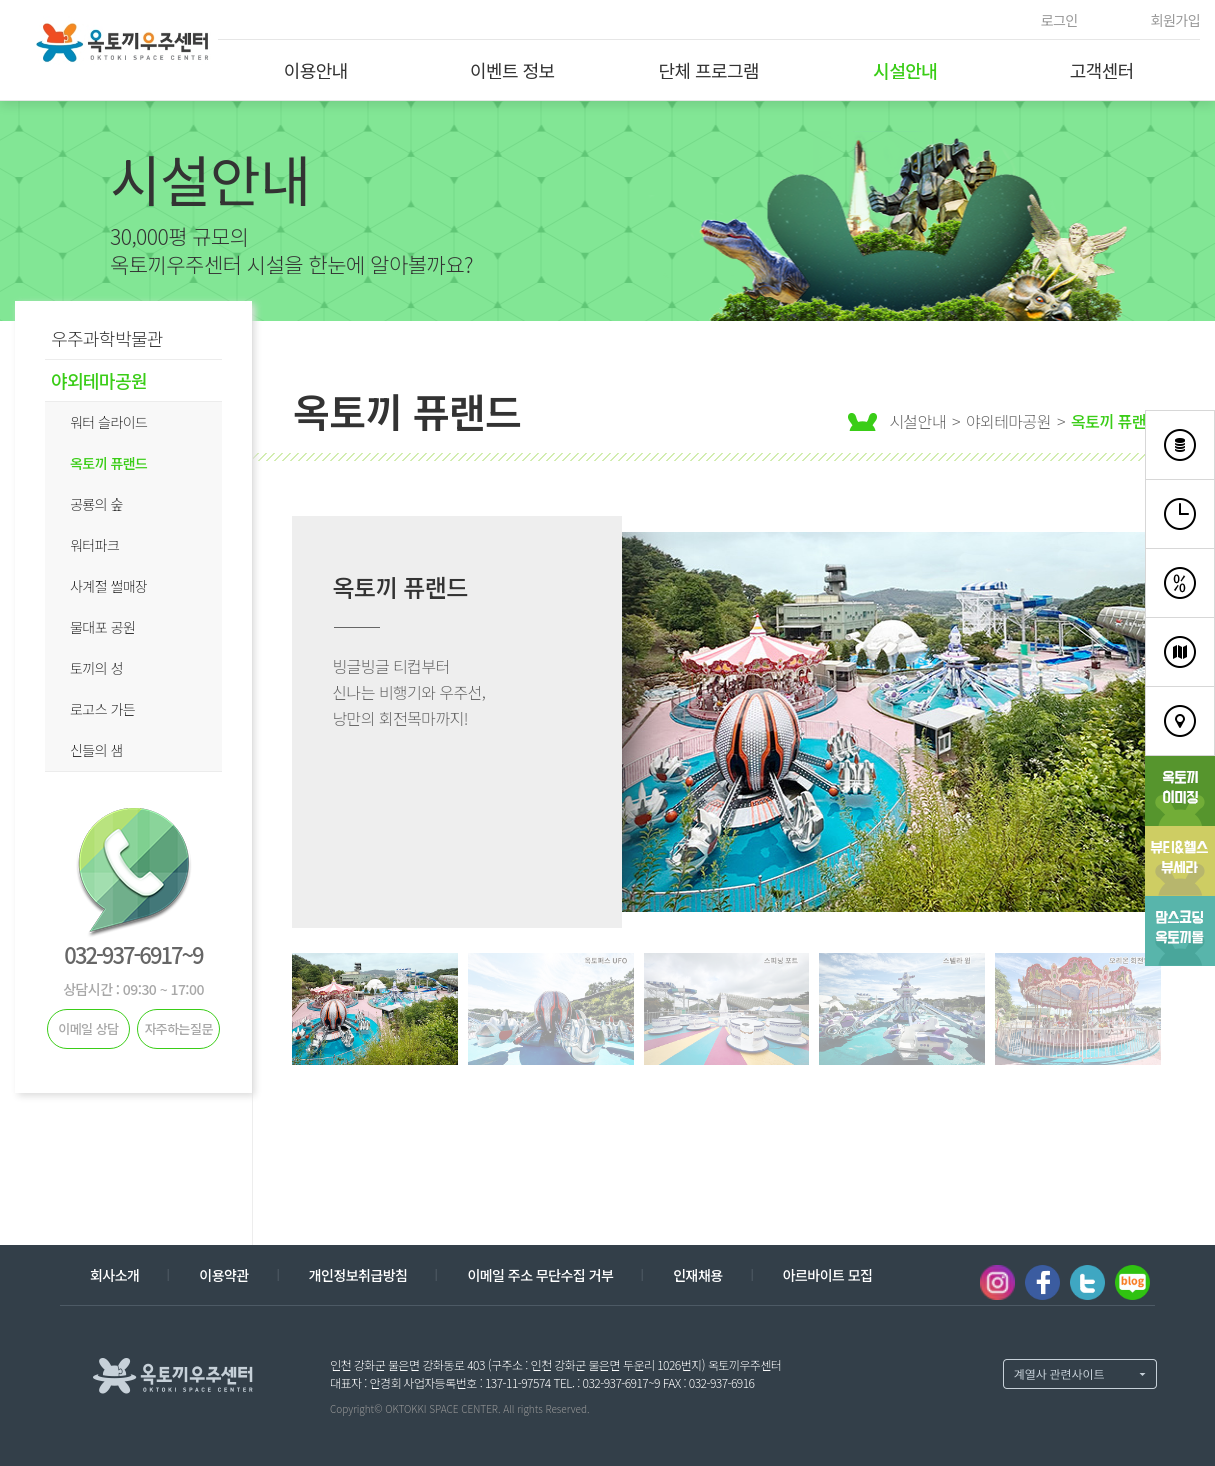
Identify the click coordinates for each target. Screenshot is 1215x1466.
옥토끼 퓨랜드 (108, 463)
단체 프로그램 (708, 70)
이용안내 (316, 70)
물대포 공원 (102, 627)
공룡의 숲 (96, 504)
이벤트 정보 (512, 70)
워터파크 (94, 545)
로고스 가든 (102, 709)
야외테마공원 (99, 380)
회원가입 (1175, 20)
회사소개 (114, 1275)
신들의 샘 (96, 750)
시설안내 (905, 70)
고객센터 (1102, 70)
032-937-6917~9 (133, 954)
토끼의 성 (96, 668)
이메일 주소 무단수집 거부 (540, 1275)
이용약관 (223, 1275)
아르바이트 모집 (828, 1275)
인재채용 (697, 1275)
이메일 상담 (88, 1028)
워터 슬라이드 (108, 422)
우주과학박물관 (107, 338)
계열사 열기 (1080, 1374)
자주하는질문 (178, 1028)
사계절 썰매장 (108, 586)
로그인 (1059, 20)
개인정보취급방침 (358, 1275)
